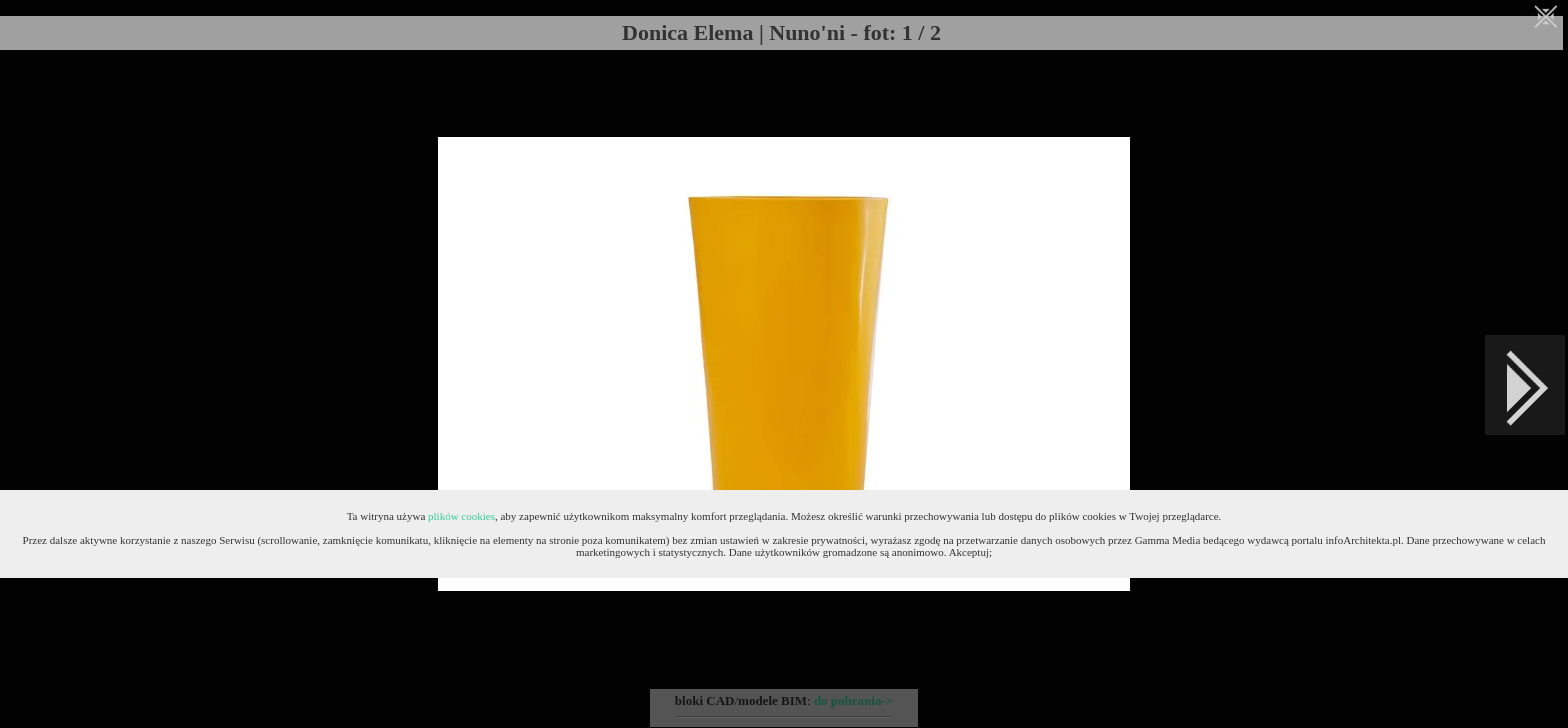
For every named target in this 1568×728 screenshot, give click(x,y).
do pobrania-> (853, 700)
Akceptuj (969, 552)
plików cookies (461, 516)
